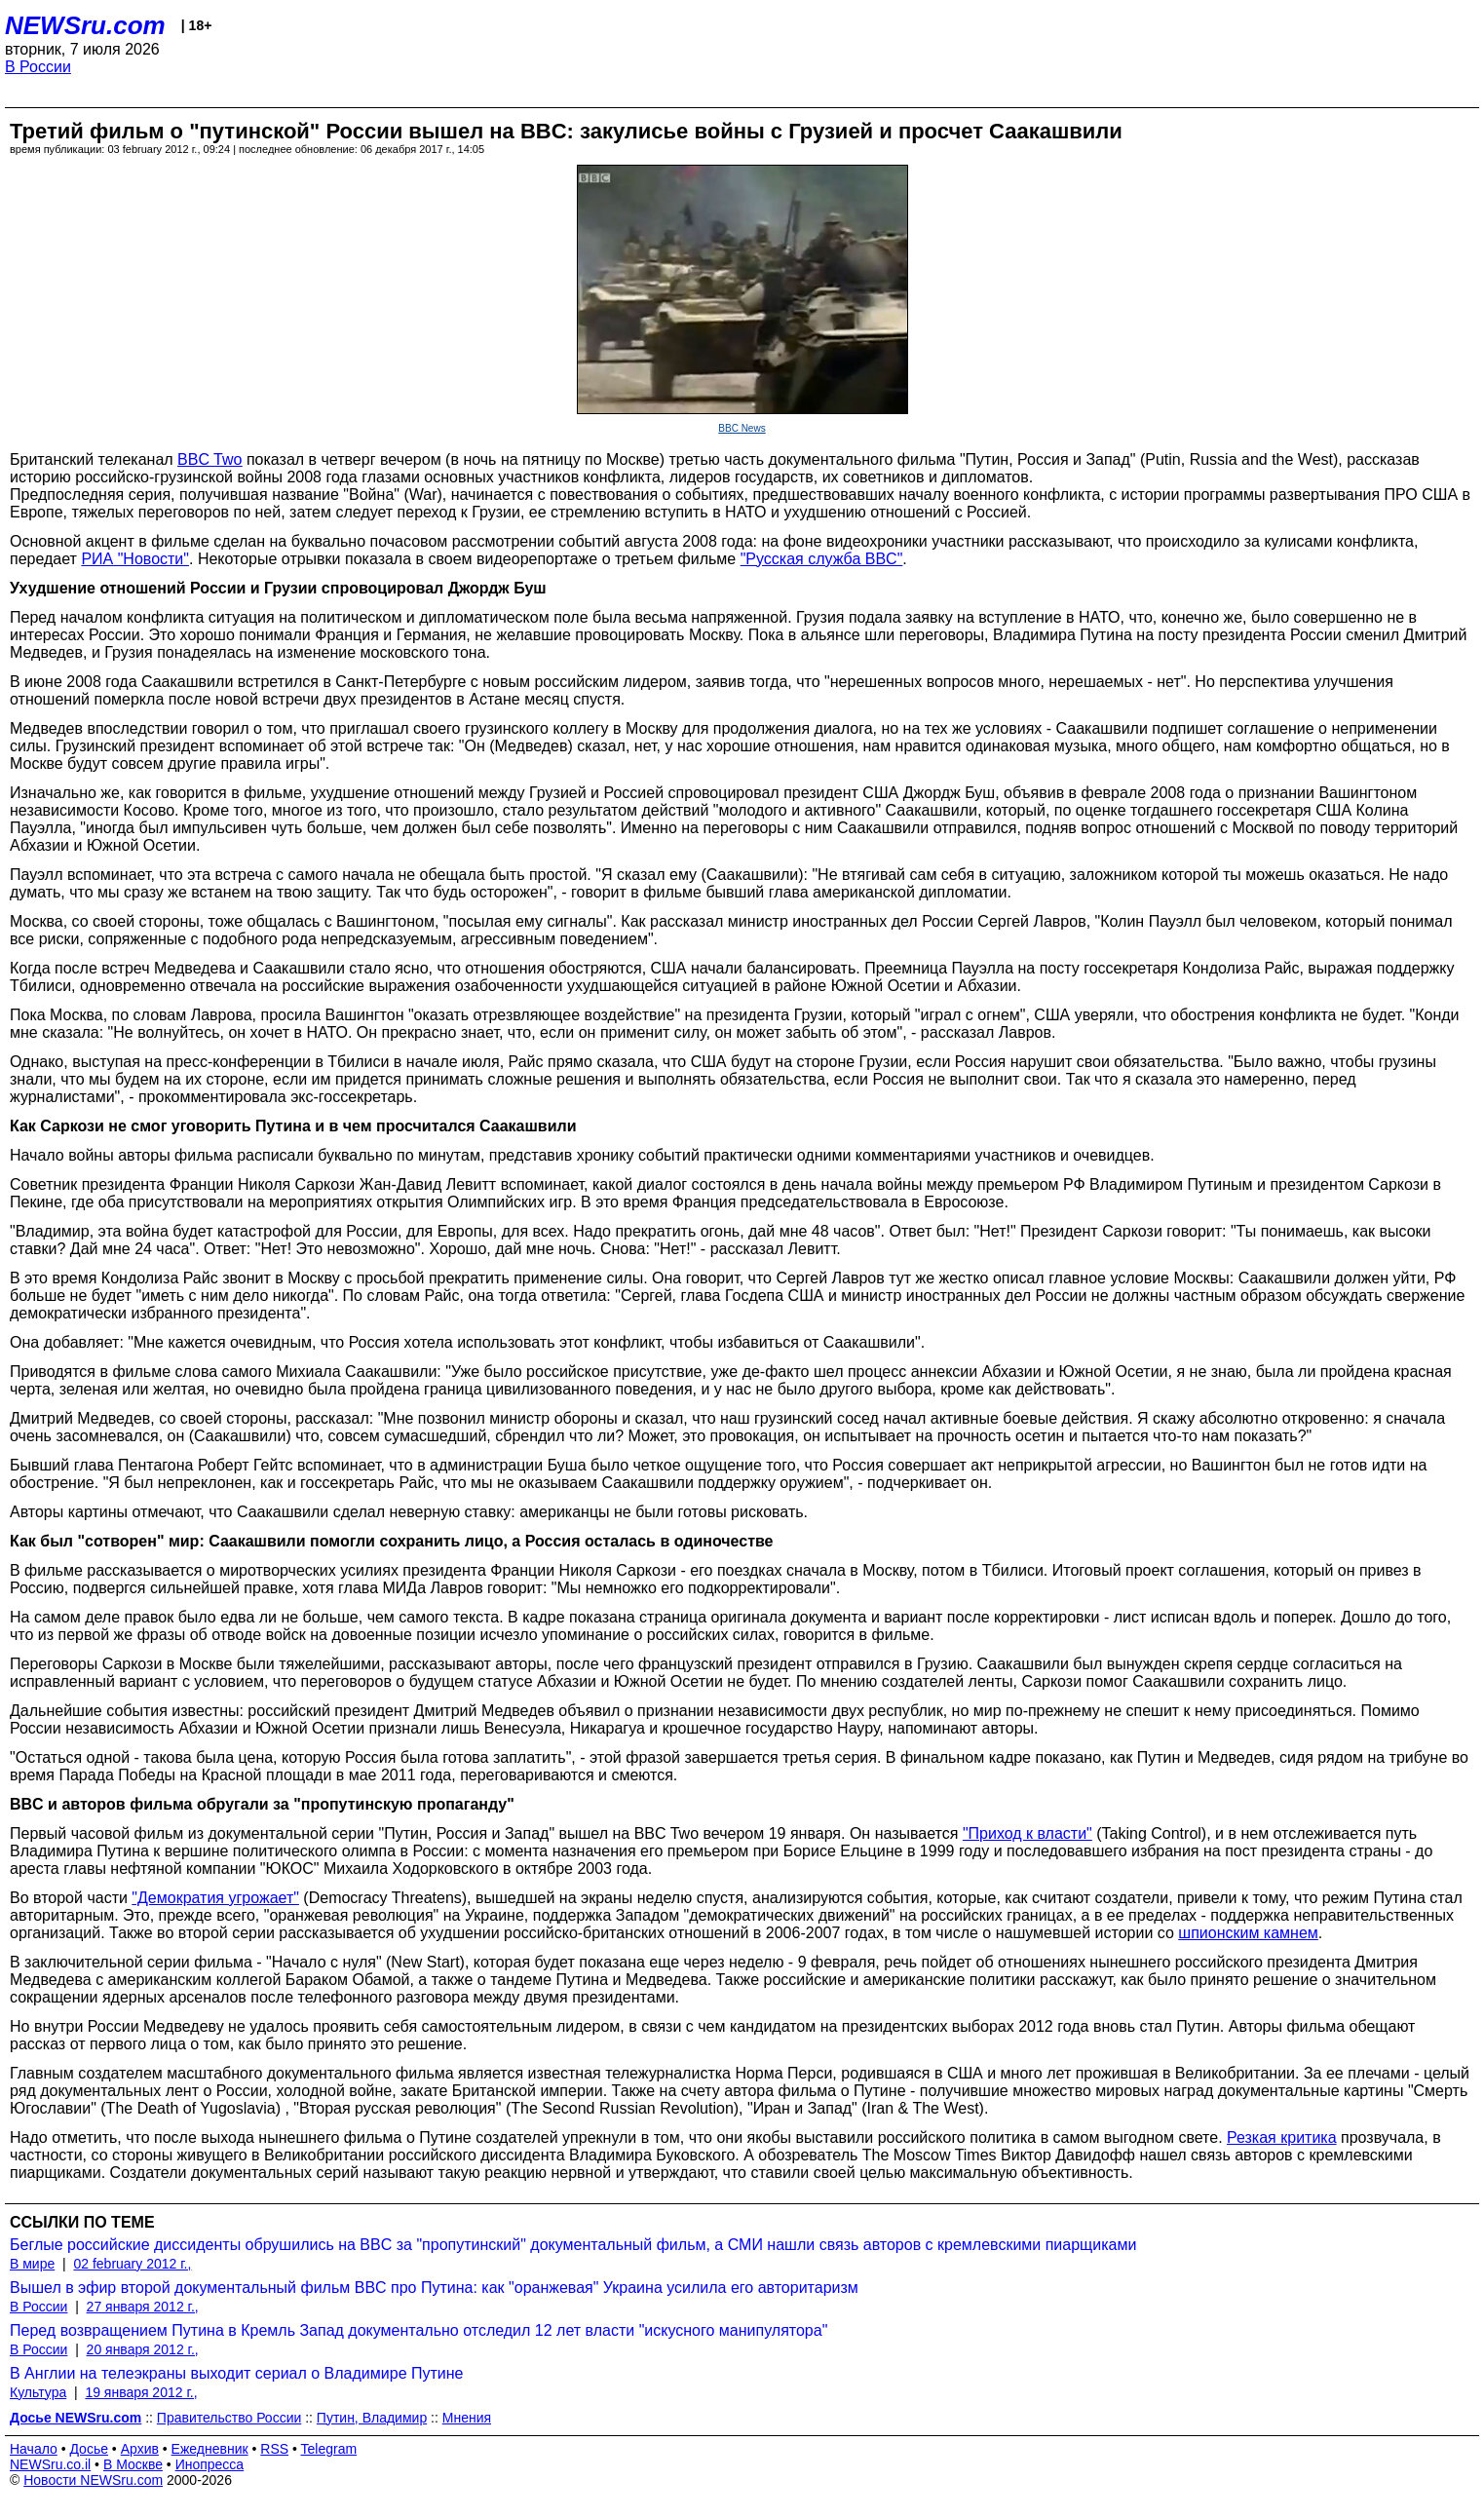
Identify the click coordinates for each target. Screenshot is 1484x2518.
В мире (32, 2263)
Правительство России (229, 2417)
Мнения (466, 2417)
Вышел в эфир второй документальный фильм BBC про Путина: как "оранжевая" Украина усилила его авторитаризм (434, 2287)
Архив (140, 2449)
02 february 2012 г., (132, 2263)
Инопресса (210, 2464)
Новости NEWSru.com (93, 2480)
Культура (38, 2392)
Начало (33, 2449)
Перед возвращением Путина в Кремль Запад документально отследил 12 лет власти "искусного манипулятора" (418, 2330)
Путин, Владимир (372, 2417)
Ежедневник (209, 2449)
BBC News (741, 428)
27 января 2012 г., (143, 2306)
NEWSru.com (85, 25)
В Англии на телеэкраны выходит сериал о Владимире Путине (236, 2373)
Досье (88, 2449)
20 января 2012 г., (143, 2349)
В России (38, 66)
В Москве (133, 2464)
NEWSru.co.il (50, 2464)
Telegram (329, 2449)
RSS (274, 2449)
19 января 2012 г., (141, 2392)
